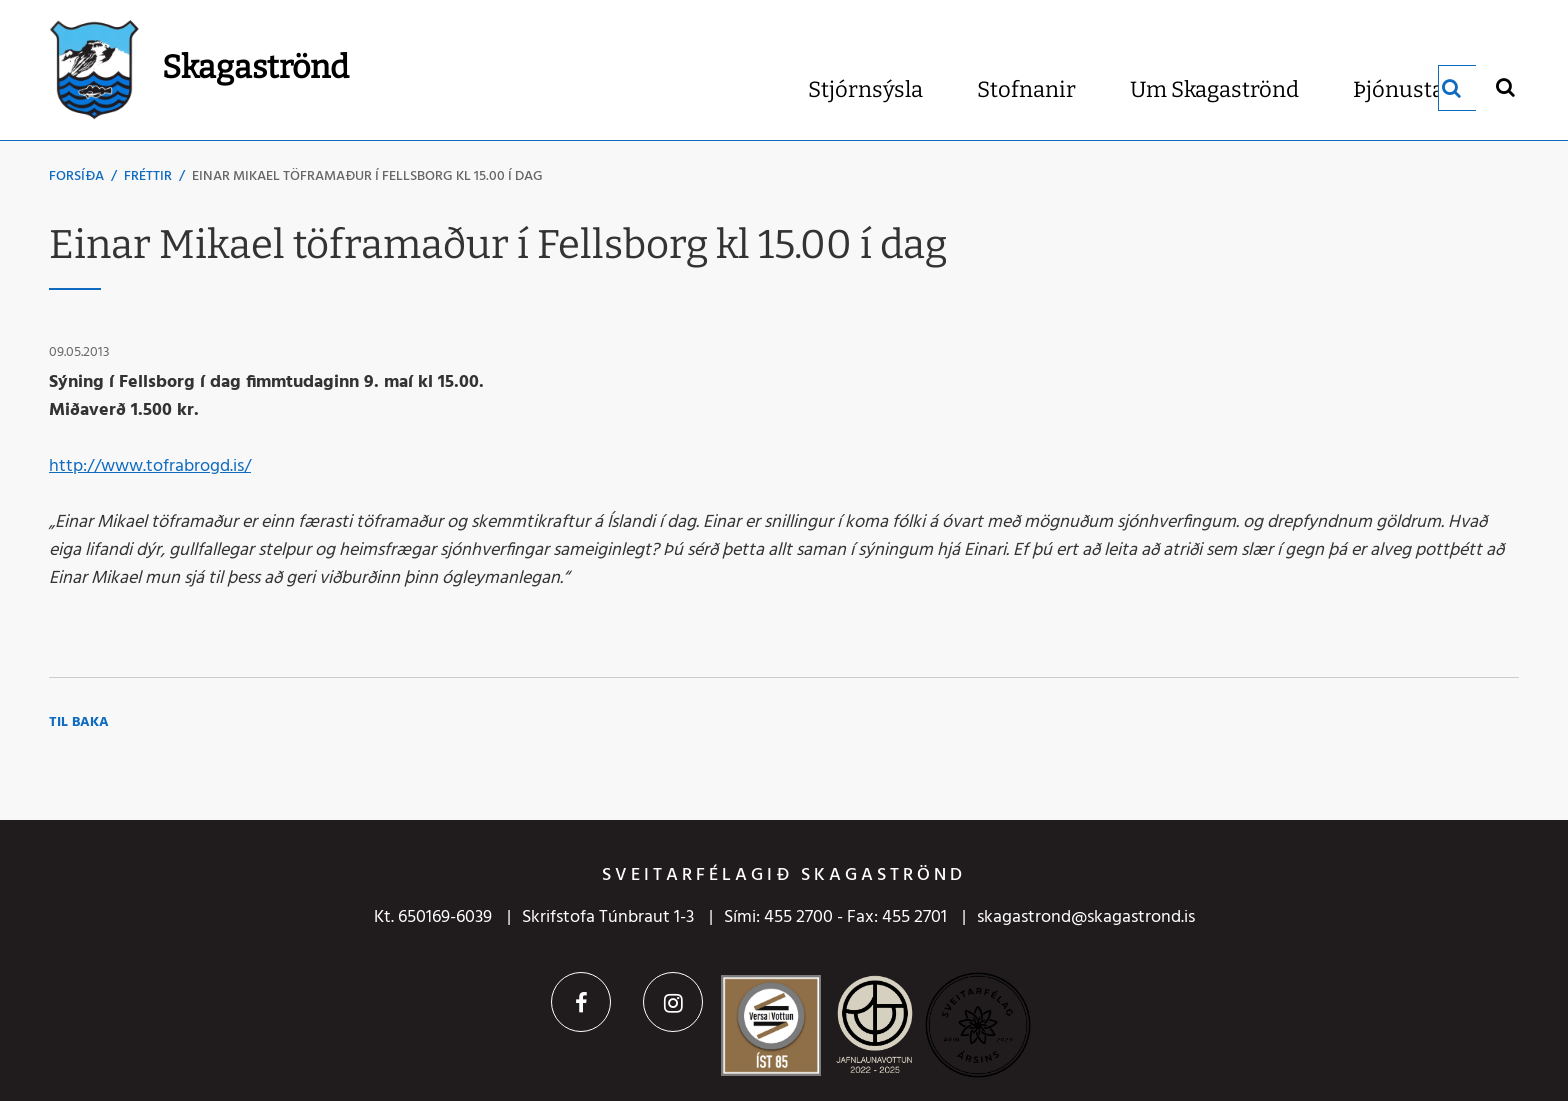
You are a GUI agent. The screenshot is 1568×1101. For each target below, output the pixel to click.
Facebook (581, 1002)
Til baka (79, 722)
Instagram (673, 1002)
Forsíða (76, 176)
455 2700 (798, 917)
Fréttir (148, 176)
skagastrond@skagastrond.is (1086, 917)
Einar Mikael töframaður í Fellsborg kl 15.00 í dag (367, 176)
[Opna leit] (1504, 86)
